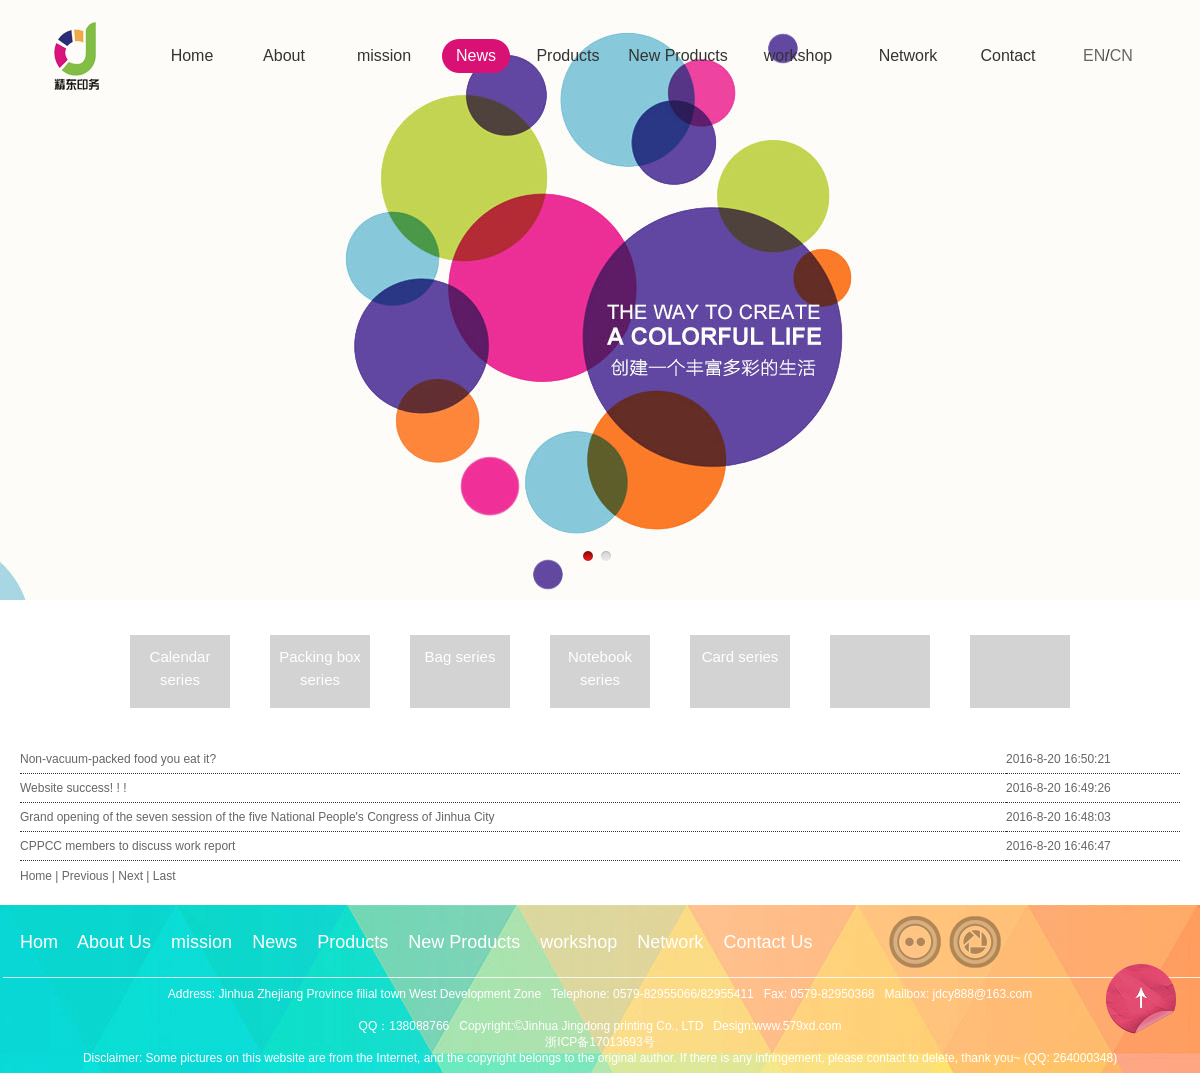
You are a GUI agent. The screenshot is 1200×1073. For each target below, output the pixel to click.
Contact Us (767, 942)
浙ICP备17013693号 (599, 1042)
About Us (114, 942)
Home (192, 55)
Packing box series (320, 668)
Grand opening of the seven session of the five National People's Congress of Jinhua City (257, 817)
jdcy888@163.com (983, 994)
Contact (1007, 55)
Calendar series (180, 668)
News (476, 55)
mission (384, 55)
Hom (39, 942)
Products (567, 55)
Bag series (460, 656)
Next (130, 876)
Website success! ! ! (73, 788)
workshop (798, 55)
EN (1094, 55)
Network (908, 55)
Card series (740, 656)
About (284, 55)
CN (1121, 55)
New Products (678, 55)
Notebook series (600, 668)
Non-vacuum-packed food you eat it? (118, 759)
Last (164, 876)
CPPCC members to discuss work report (127, 846)
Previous (85, 876)
